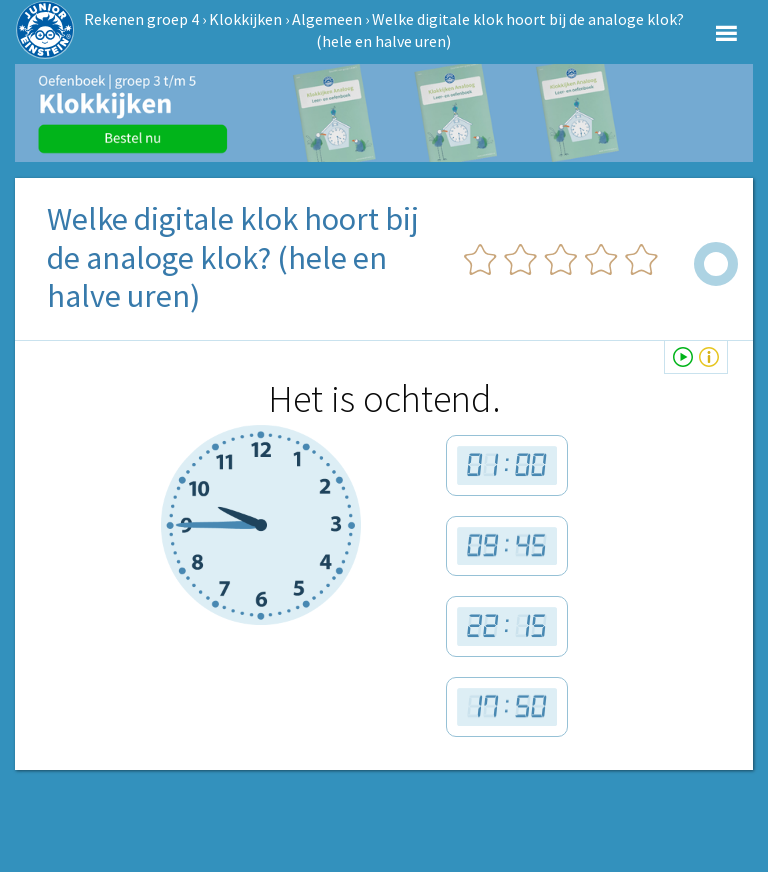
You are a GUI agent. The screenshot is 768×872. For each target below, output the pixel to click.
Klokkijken (245, 19)
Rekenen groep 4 (141, 19)
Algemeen (327, 19)
